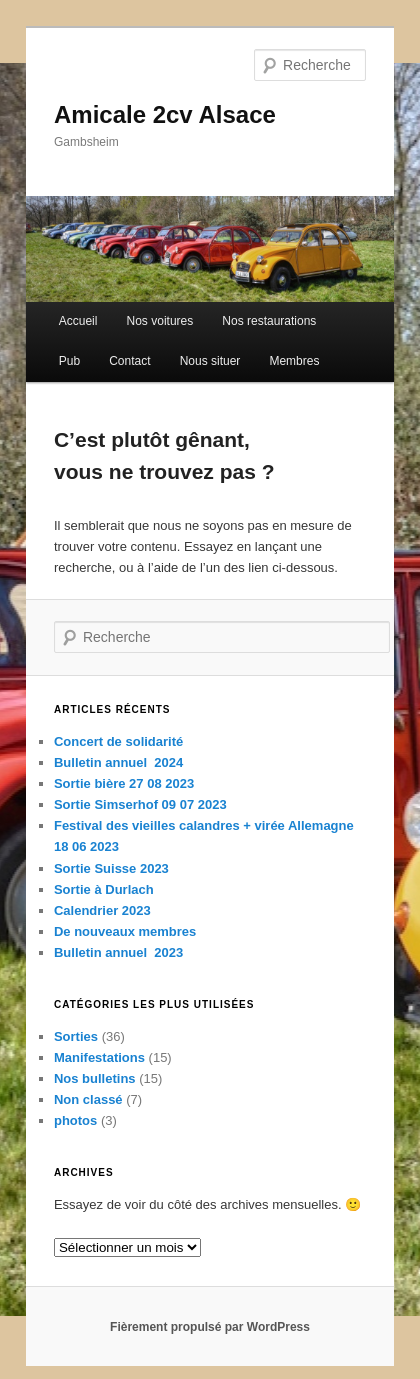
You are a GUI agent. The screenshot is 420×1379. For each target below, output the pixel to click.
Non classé (88, 1099)
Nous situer (210, 361)
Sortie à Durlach (104, 889)
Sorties (76, 1036)
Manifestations (99, 1057)
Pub (69, 361)
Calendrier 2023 (102, 910)
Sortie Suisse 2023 (111, 868)
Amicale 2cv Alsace (165, 114)
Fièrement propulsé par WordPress (210, 1327)
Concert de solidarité (118, 741)
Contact (129, 361)
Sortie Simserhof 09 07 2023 (140, 804)
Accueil (78, 321)
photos (75, 1120)
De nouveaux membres (125, 931)
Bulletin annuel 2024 (118, 762)
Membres (294, 361)
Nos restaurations (269, 321)
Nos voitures (160, 321)
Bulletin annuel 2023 (118, 952)
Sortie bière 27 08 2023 (124, 783)
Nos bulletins (95, 1078)
